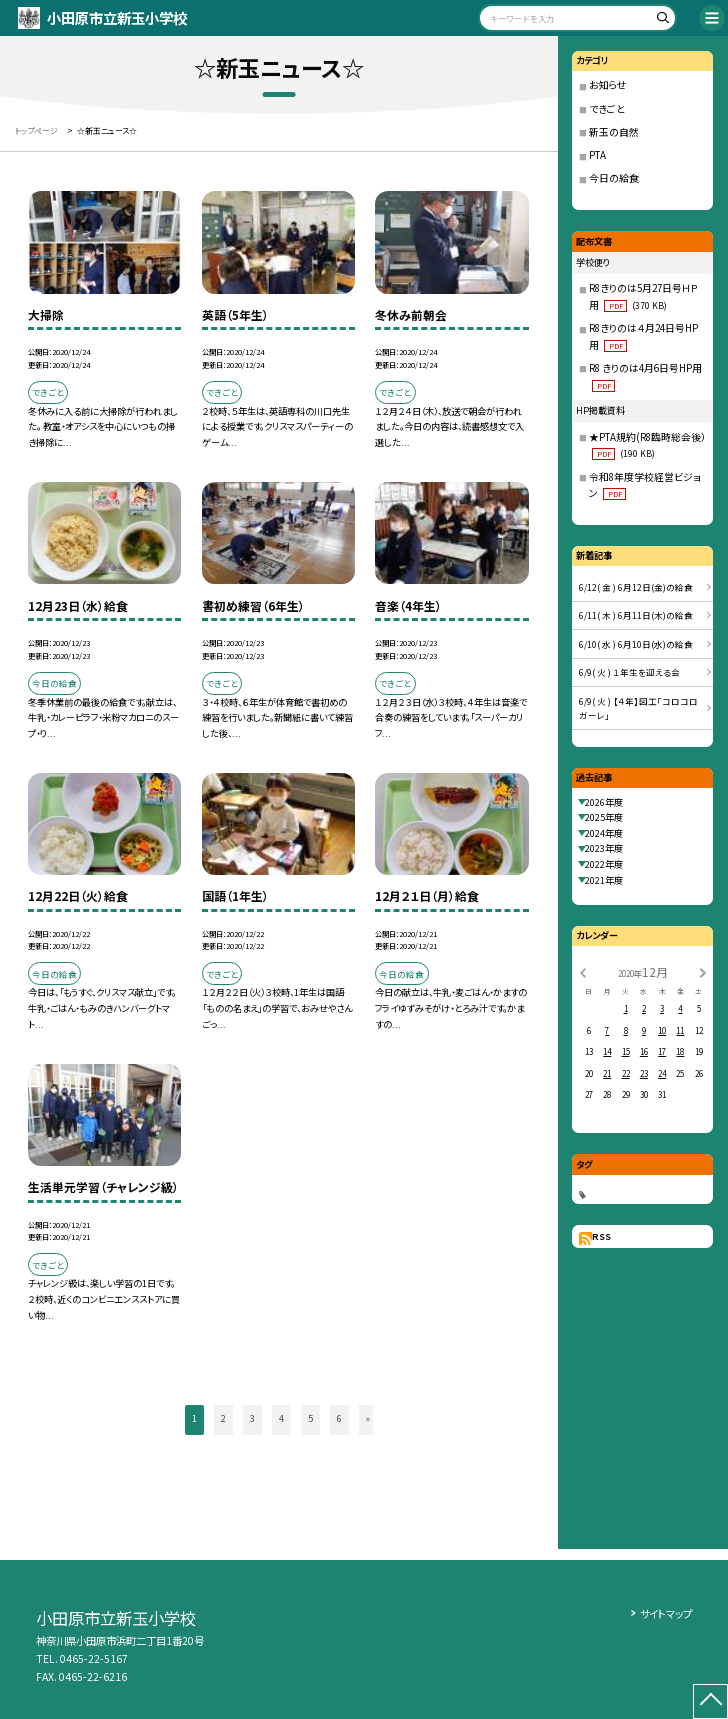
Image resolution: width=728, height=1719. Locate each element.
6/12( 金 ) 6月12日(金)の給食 (636, 587)
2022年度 (604, 864)
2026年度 (604, 802)
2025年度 (604, 817)
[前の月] (582, 972)
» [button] (368, 1418)
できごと (607, 109)
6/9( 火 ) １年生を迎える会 (629, 672)
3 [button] (252, 1418)
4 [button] (281, 1418)
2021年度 (604, 880)
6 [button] (339, 1418)
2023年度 (604, 848)
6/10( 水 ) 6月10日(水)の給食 (636, 644)
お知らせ (608, 85)
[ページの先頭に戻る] (710, 1701)
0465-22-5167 (94, 1658)
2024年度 (604, 833)
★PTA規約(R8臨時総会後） (647, 445)
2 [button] (223, 1418)
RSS (601, 1236)
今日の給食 (614, 178)
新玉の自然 (614, 132)
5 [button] (310, 1418)
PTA (597, 155)
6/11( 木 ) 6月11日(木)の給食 (636, 615)
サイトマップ (666, 1613)
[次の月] (703, 972)
